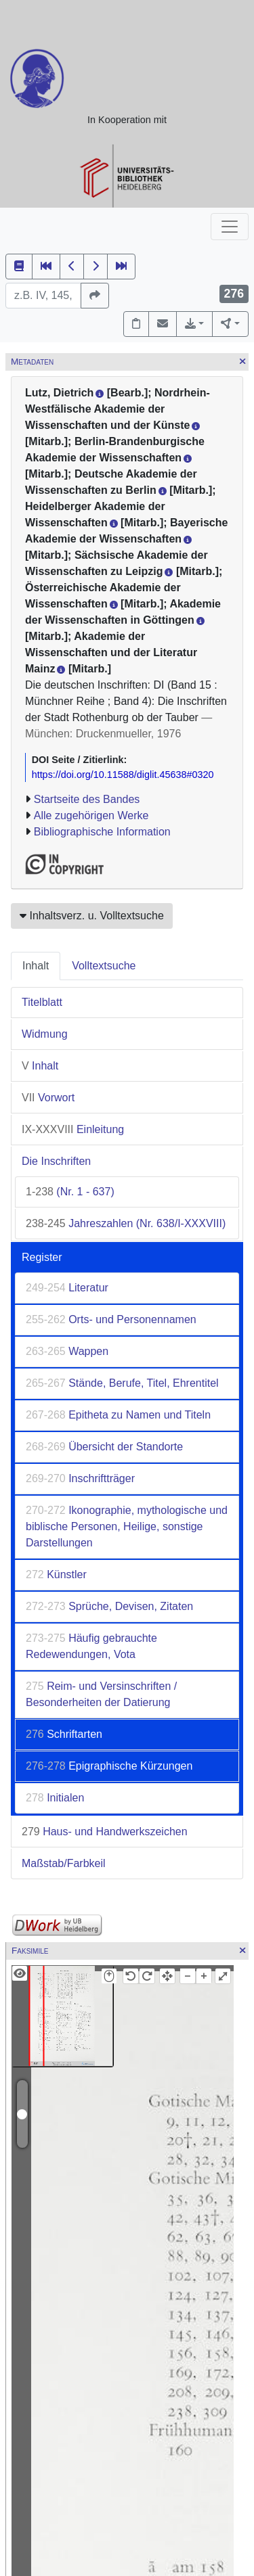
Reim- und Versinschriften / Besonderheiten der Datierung (101, 1694)
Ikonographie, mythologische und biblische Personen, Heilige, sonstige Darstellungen (127, 1526)
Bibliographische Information (102, 831)
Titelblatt (42, 1002)
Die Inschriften (56, 1161)
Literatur (67, 1287)
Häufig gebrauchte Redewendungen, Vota (91, 1646)
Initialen (55, 1797)
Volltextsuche (103, 965)
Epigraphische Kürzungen (109, 1766)
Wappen (67, 1351)
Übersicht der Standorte (104, 1446)
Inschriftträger (80, 1478)
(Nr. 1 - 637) (70, 1191)
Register (42, 1257)
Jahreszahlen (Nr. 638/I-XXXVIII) (126, 1223)
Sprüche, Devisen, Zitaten (109, 1606)
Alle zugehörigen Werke (91, 815)
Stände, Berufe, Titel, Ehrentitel (122, 1383)
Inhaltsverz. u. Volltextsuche (92, 915)
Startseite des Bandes (87, 799)
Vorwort (48, 1097)
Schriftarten (64, 1734)
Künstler (56, 1574)
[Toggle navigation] (230, 226)
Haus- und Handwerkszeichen (105, 1831)
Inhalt (35, 965)
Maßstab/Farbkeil (64, 1863)
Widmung (45, 1034)
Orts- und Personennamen (111, 1319)
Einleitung (73, 1129)
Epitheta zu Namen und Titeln (118, 1415)
